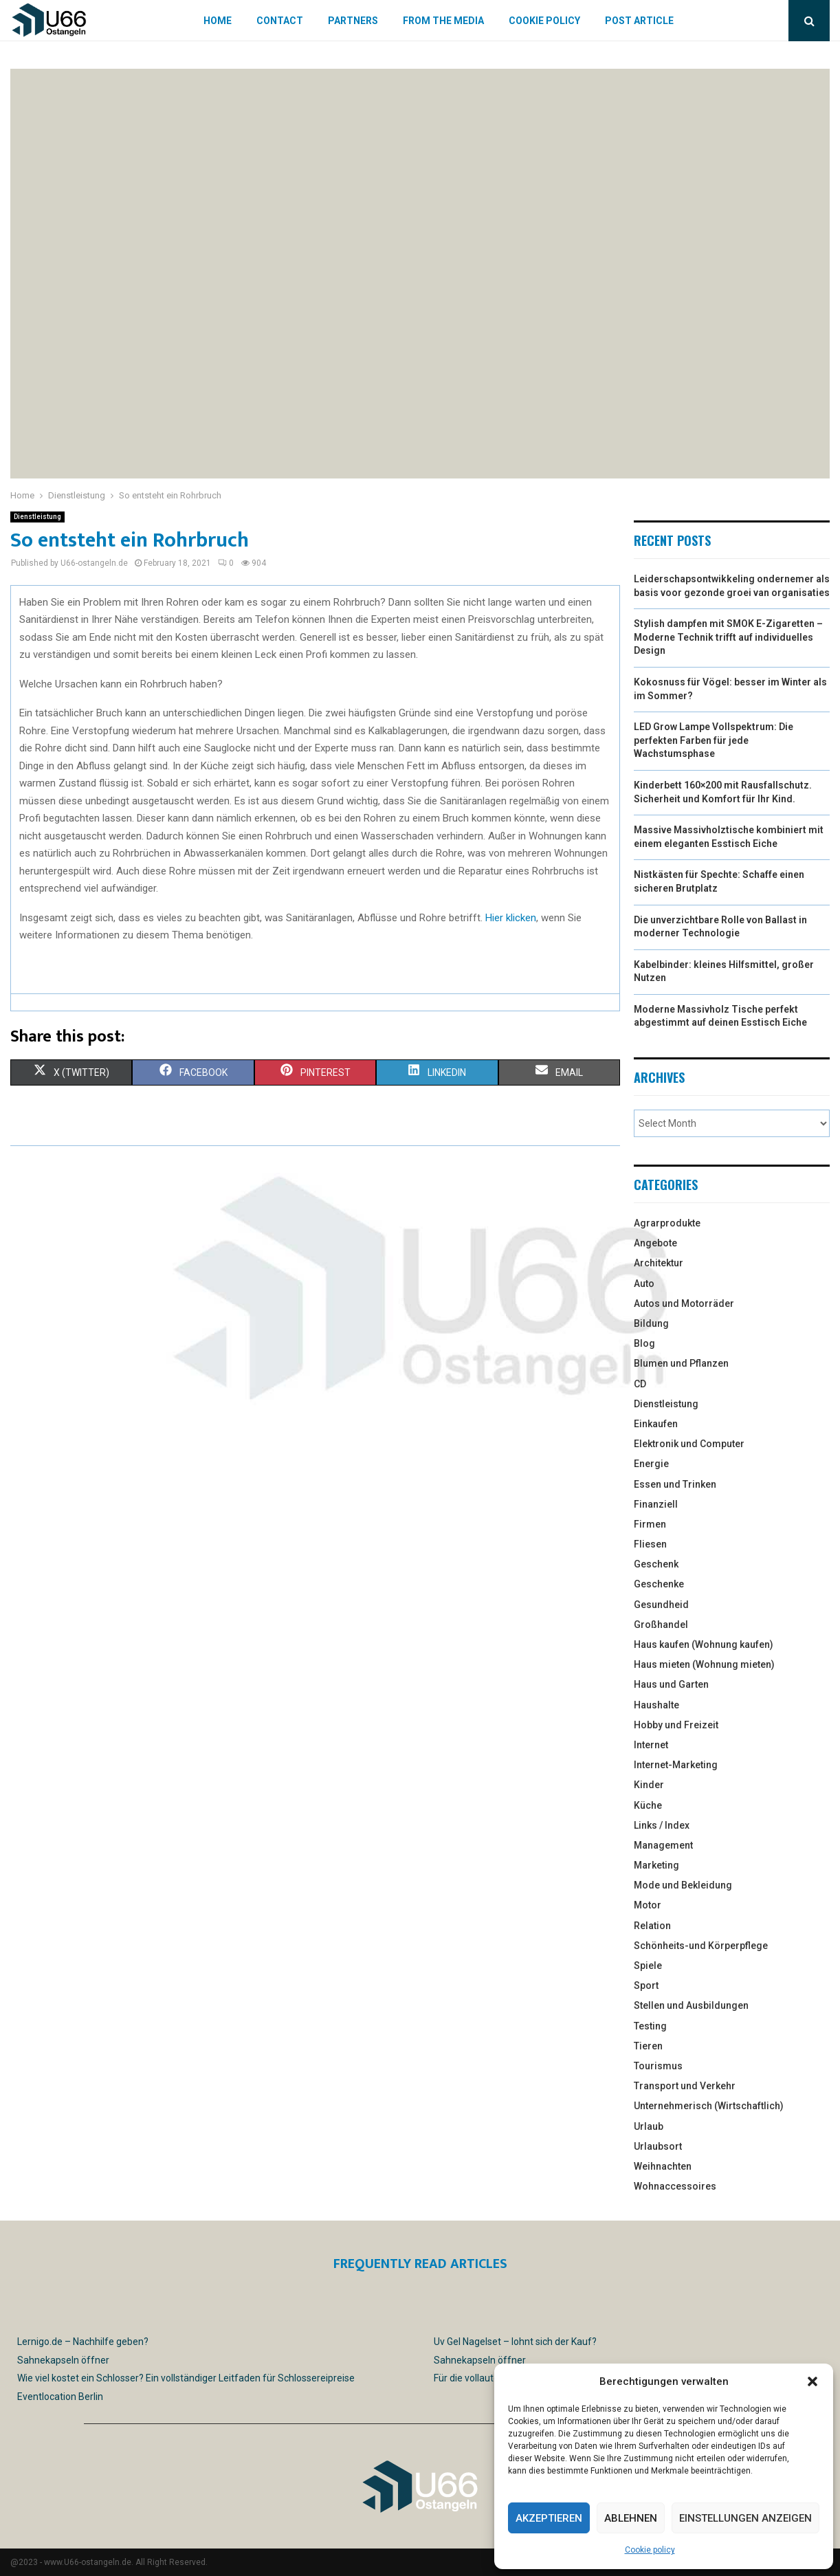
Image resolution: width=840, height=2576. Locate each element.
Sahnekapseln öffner (63, 2360)
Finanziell (656, 1504)
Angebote (655, 1242)
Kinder (649, 1784)
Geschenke (659, 1583)
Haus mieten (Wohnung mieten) (704, 1664)
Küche (648, 1805)
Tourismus (658, 2065)
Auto (644, 1283)
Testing (650, 2026)
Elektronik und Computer (689, 1443)
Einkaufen (656, 1423)
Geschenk (656, 1564)
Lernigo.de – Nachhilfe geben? (82, 2341)
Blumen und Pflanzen (681, 1363)
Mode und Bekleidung (683, 1885)
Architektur (658, 1262)
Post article (639, 20)
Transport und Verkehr (685, 2085)
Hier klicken (510, 918)
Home (217, 20)
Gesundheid (661, 1604)
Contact (279, 20)
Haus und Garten (671, 1684)
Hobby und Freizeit (676, 1724)
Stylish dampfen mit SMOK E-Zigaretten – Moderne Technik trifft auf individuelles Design (728, 637)
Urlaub (648, 2126)
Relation (652, 1925)
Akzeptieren (549, 2518)
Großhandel (661, 1624)
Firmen (650, 1524)
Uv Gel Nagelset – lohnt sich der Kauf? (515, 2341)
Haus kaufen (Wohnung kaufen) (703, 1644)
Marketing (656, 1865)
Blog (644, 1343)
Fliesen (650, 1544)
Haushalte (656, 1704)
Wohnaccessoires (675, 2186)
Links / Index (661, 1825)
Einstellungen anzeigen (745, 2518)
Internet (651, 1744)
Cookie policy (650, 2550)
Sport (646, 1985)
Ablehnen (630, 2518)
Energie (651, 1463)
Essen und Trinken (675, 1484)
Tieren (648, 2045)
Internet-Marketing (676, 1764)
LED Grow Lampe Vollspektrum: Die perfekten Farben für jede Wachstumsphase (713, 740)
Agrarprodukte (667, 1223)
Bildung (651, 1323)
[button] (812, 2381)
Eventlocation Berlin (60, 2396)
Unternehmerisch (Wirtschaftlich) (709, 2105)
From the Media (443, 20)
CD (640, 1383)
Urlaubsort (658, 2146)
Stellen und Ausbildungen (691, 2005)
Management (663, 1845)
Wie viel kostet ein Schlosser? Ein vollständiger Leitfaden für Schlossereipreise (186, 2378)
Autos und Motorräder (684, 1303)
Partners (353, 20)
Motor (647, 1905)
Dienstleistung (37, 516)
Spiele (648, 1965)
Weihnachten (663, 2166)
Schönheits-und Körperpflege (701, 1945)
